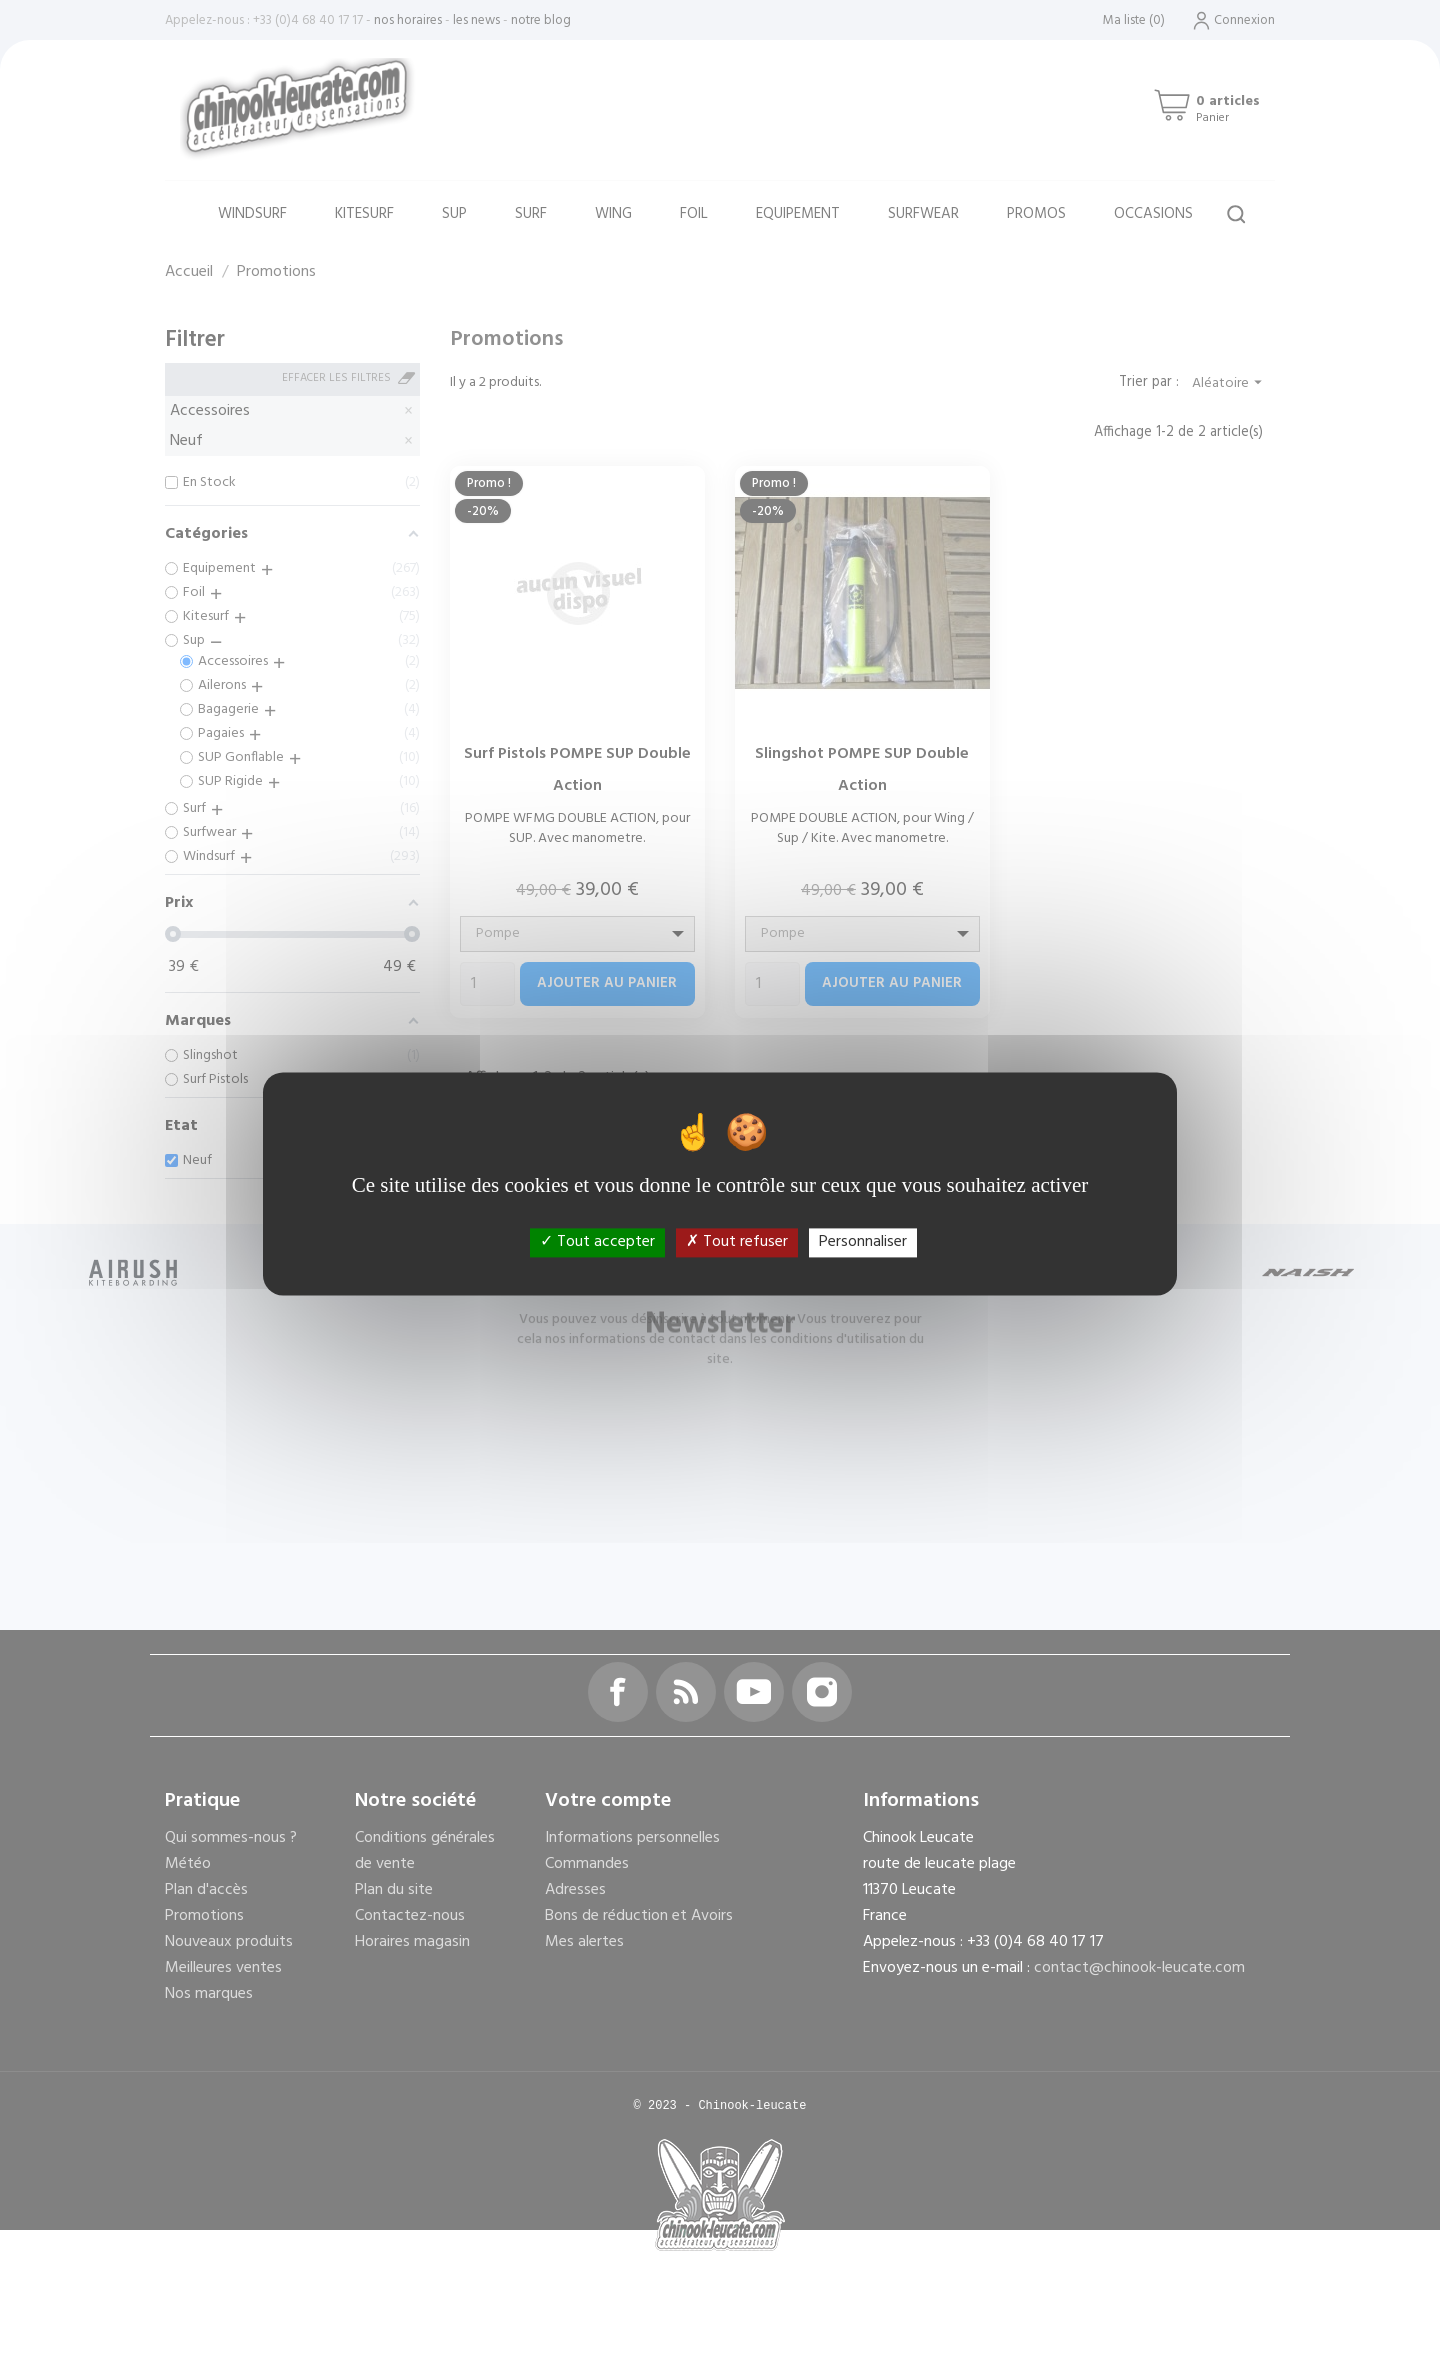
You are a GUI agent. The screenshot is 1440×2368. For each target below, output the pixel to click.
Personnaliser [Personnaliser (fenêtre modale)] (863, 1242)
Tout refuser (737, 1242)
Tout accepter (597, 1242)
